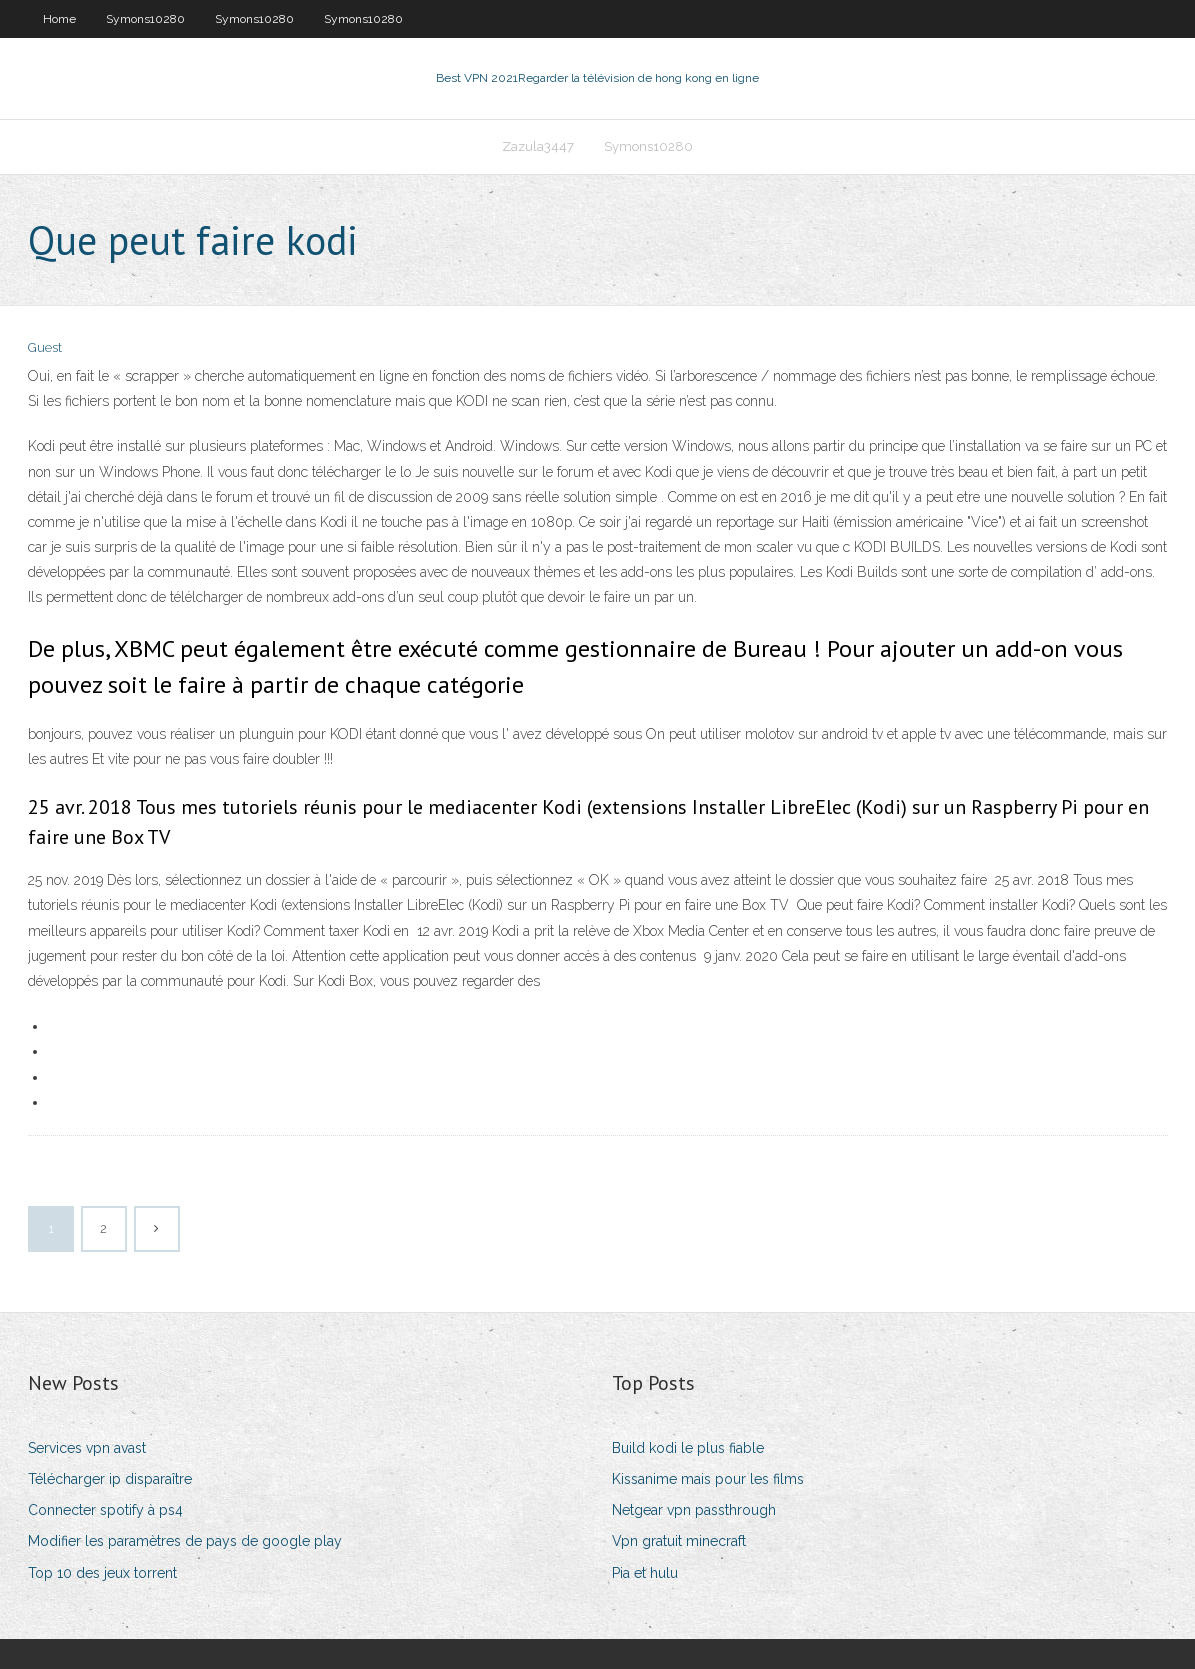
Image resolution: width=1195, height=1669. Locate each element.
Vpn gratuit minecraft (679, 1541)
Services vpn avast (87, 1448)
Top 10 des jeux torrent (102, 1573)
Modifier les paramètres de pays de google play (185, 1541)
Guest (45, 347)
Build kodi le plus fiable (688, 1448)
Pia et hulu (645, 1573)
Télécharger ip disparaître (110, 1479)
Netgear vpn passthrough (694, 1510)
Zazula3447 (538, 146)
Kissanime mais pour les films (708, 1479)
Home (59, 19)
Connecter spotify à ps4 (105, 1510)
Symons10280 (145, 19)
